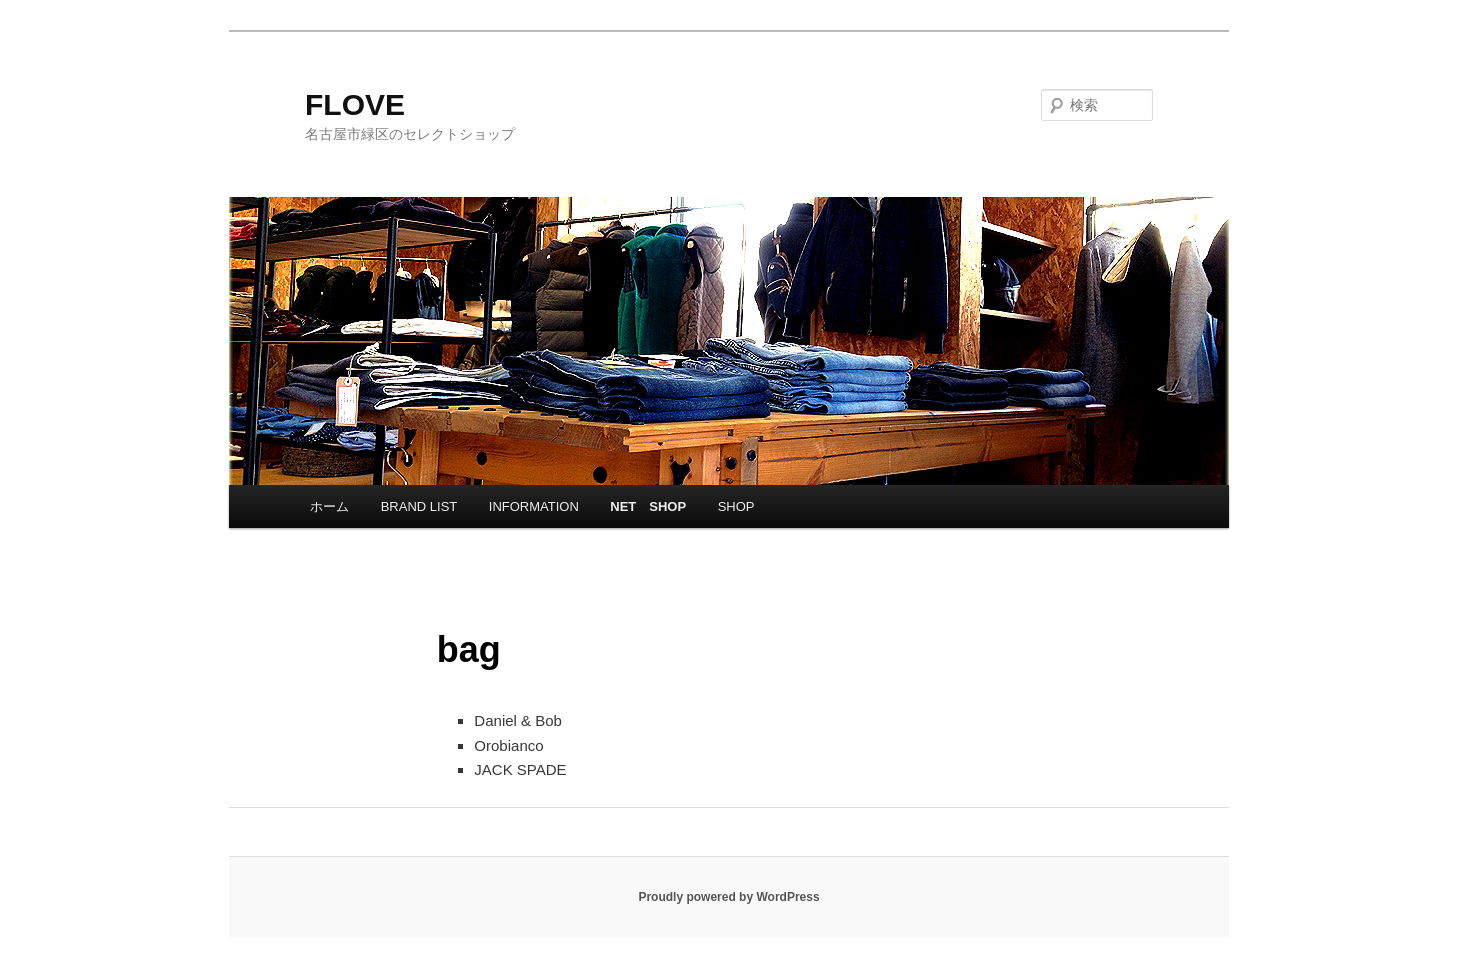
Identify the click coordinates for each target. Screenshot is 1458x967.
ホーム (329, 506)
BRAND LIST (419, 506)
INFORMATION (534, 506)
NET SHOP (648, 506)
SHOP (736, 506)
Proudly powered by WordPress (728, 897)
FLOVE (355, 104)
